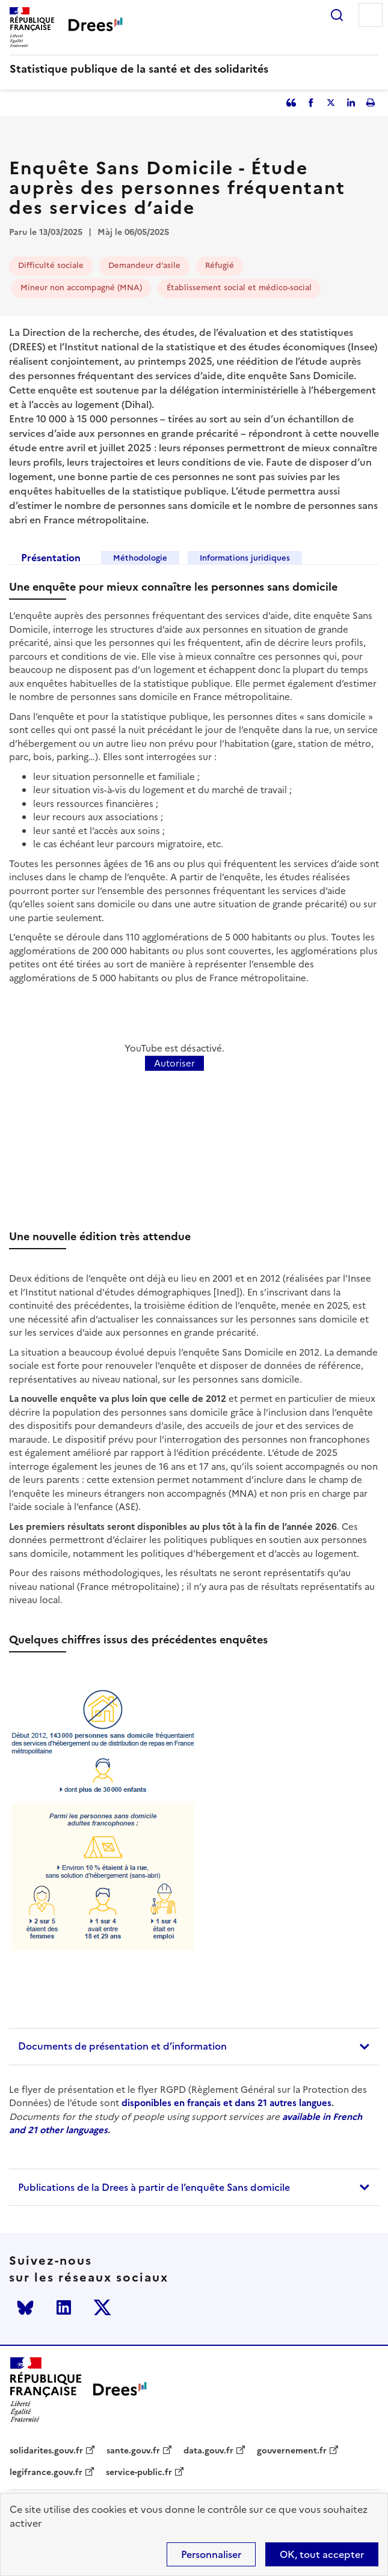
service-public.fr (139, 2473)
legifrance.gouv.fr (46, 2473)
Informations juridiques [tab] (245, 558)
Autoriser (174, 1063)
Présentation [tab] (51, 557)
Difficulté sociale (51, 265)
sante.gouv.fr (133, 2451)
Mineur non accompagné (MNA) (81, 287)
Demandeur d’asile (144, 265)
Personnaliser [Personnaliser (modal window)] (211, 2554)
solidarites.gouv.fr (46, 2451)
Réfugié (219, 265)
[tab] (194, 2047)
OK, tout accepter (322, 2554)
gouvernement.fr (292, 2451)
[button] (194, 2047)
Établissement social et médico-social (239, 287)
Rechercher (337, 15)
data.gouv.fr (208, 2451)
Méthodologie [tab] (140, 558)
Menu (371, 15)
